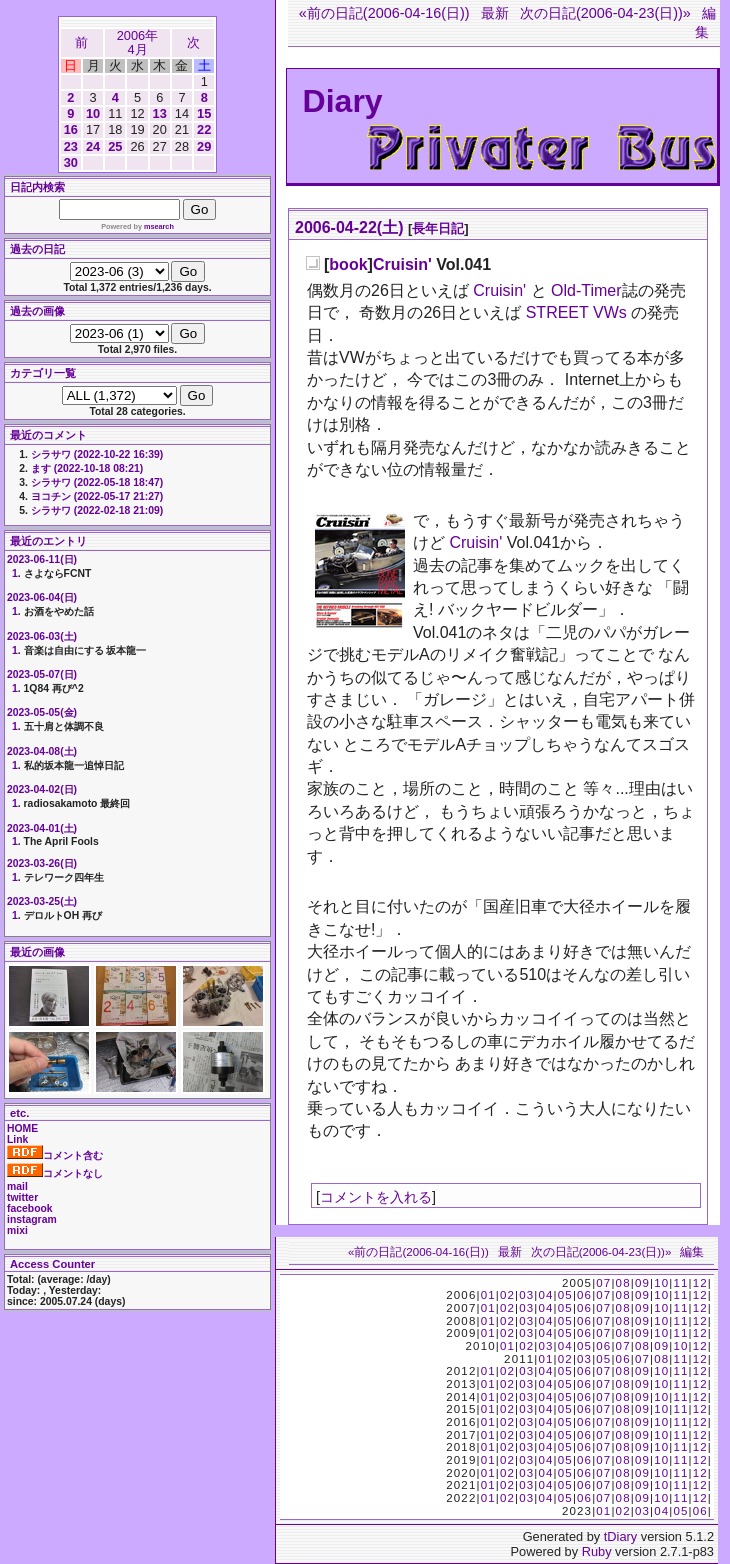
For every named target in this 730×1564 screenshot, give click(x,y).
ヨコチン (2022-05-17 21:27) (97, 496)
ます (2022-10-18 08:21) (87, 468)
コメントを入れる (376, 1197)
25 (115, 146)
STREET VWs (576, 312)
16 (71, 129)
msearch (159, 226)
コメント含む (55, 1155)
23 (71, 146)
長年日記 (438, 228)
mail (17, 1186)
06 (584, 1295)
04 (545, 1295)
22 (204, 129)
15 (204, 113)
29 (204, 146)
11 (680, 1283)
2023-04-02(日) (42, 789)
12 (700, 1283)
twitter (22, 1197)
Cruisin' (402, 264)
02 (507, 1295)
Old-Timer (586, 290)
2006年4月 (137, 42)
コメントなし (55, 1173)
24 (93, 146)
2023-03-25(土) (42, 901)
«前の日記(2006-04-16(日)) (384, 13)
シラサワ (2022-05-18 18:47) (97, 482)
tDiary (620, 1536)
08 (623, 1283)
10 (93, 113)
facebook (30, 1208)
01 (488, 1295)
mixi (17, 1230)
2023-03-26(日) (42, 863)
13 (160, 113)
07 (603, 1283)
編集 (692, 1252)
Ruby (597, 1551)
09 (642, 1283)
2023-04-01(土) (42, 828)
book (348, 264)
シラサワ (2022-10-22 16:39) (97, 454)
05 (565, 1295)
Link (17, 1139)
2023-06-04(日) (42, 597)
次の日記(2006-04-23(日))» (605, 13)
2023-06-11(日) (42, 559)
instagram (32, 1219)
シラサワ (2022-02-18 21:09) (97, 510)
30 (71, 162)
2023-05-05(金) (42, 712)
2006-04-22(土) (349, 227)
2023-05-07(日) (42, 674)
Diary (343, 101)
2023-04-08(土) (42, 751)
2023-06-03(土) (42, 636)
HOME (22, 1128)
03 (526, 1295)
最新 (495, 13)
